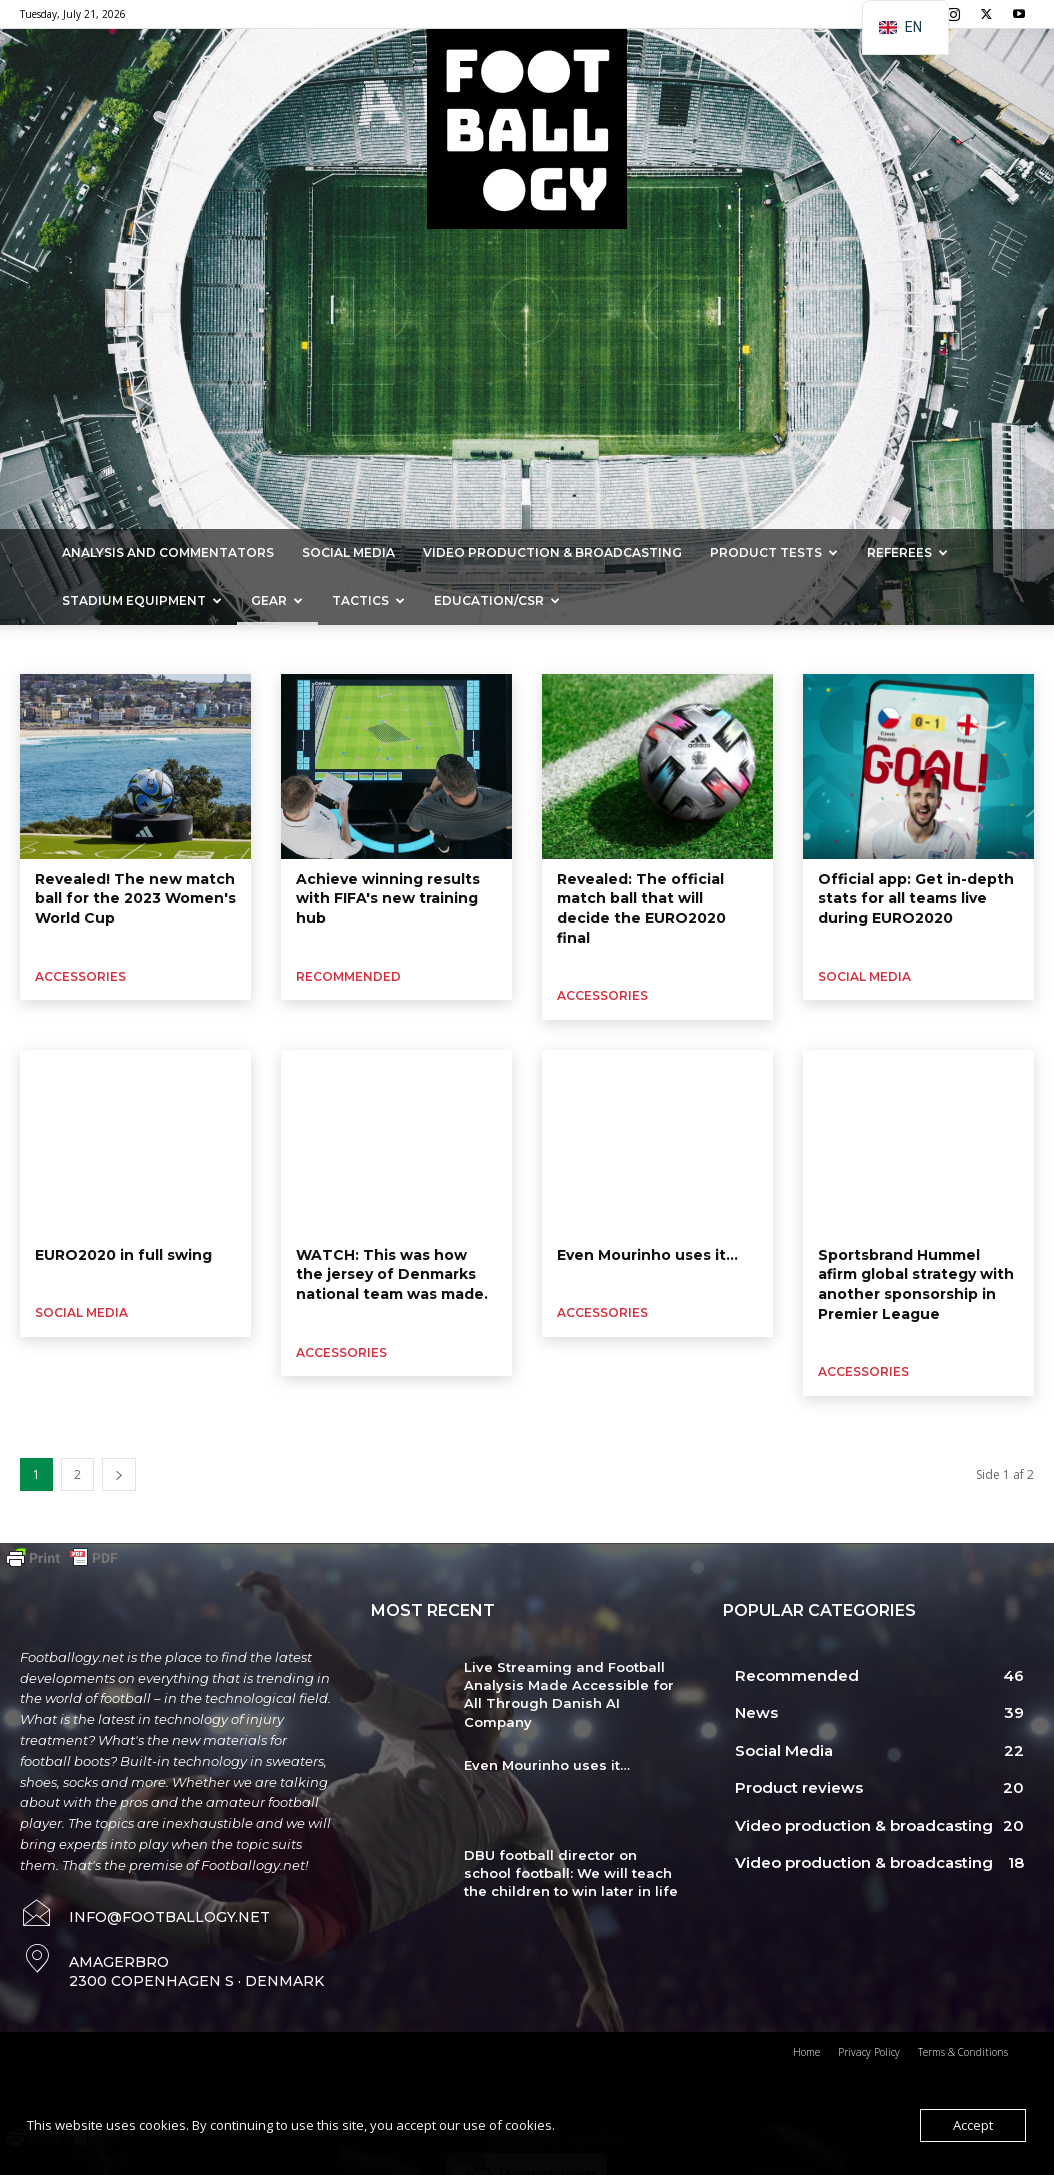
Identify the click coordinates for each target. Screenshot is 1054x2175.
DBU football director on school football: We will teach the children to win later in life (571, 1873)
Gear (277, 600)
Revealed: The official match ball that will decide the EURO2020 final (641, 908)
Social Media (348, 552)
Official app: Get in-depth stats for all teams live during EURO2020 (916, 898)
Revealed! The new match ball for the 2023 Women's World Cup (135, 898)
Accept (973, 2125)
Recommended (348, 976)
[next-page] (119, 1474)
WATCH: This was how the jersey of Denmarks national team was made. (392, 1274)
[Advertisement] (527, 379)
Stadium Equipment (142, 600)
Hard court (436, 649)
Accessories (39, 649)
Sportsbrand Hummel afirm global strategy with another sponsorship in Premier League (916, 1284)
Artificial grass (522, 649)
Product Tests (774, 552)
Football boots (297, 649)
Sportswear (122, 649)
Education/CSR (497, 600)
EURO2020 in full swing (123, 1255)
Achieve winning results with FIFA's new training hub (388, 898)
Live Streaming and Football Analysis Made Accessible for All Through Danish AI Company (569, 1694)
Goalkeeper (206, 649)
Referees (907, 552)
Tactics (368, 600)
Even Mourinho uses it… (647, 1255)
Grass (371, 649)
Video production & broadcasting (552, 552)
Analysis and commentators (168, 552)
